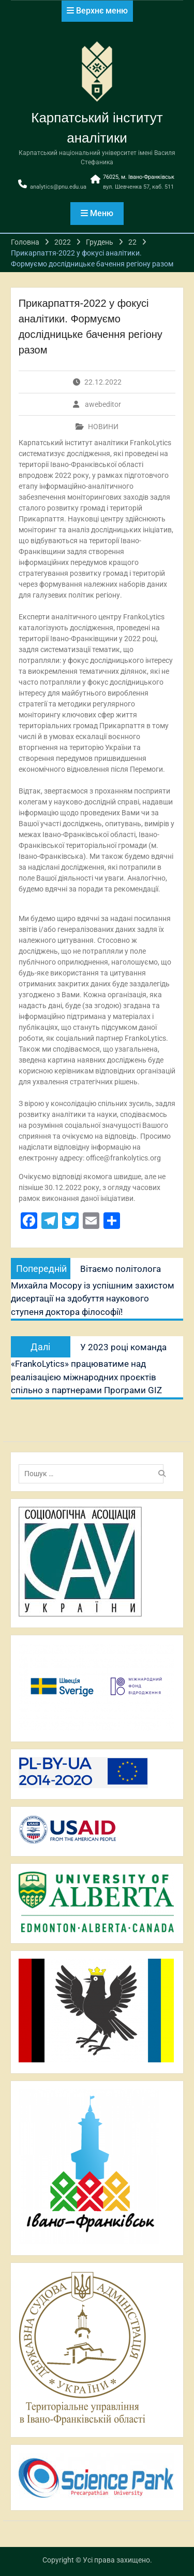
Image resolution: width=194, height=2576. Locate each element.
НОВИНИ (103, 426)
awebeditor (103, 404)
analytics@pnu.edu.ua (58, 186)
